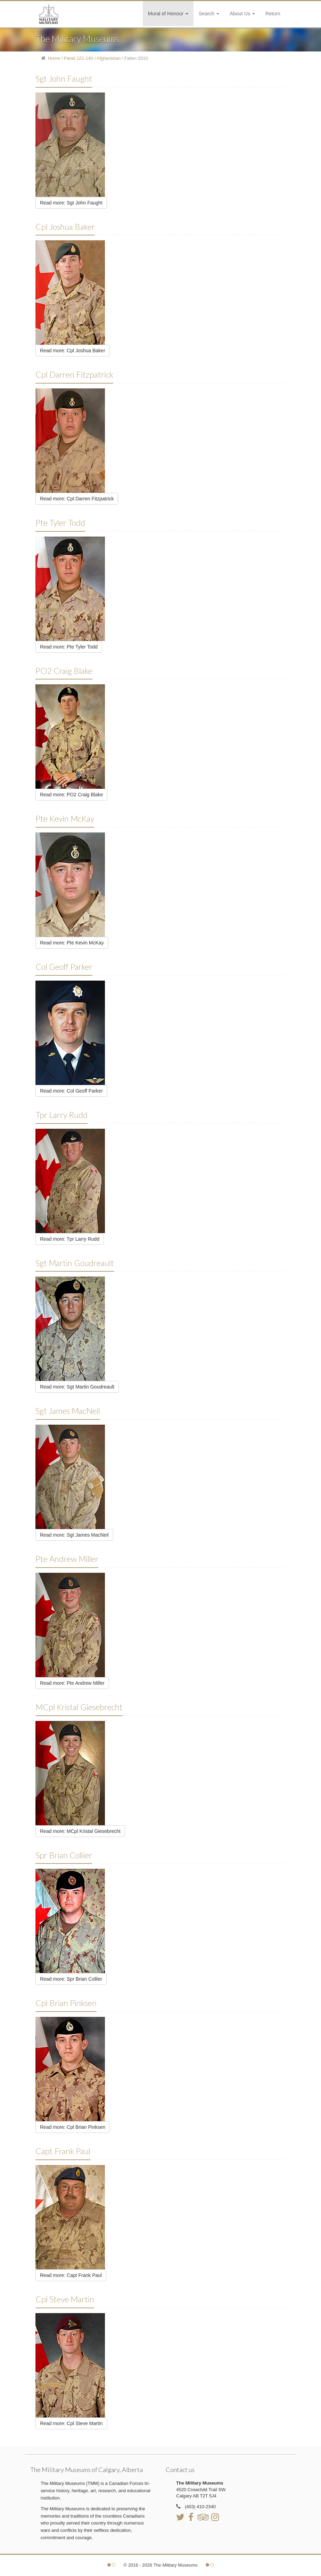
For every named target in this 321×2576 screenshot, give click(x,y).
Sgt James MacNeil (67, 1411)
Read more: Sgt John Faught (71, 203)
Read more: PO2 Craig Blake (71, 794)
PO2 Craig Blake (63, 671)
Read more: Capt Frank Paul (71, 2275)
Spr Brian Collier (63, 1855)
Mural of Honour (168, 13)
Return (272, 13)
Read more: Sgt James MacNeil (74, 1535)
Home (54, 58)
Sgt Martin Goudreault (74, 1263)
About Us (242, 13)
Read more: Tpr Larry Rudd (69, 1239)
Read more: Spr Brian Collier (71, 1979)
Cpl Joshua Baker (65, 227)
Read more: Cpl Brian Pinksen (72, 2127)
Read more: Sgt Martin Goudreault (77, 1387)
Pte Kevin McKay (64, 818)
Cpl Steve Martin (64, 2299)
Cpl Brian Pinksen (66, 2003)
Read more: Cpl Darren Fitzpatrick (77, 498)
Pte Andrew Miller (66, 1559)
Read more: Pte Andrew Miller (72, 1683)
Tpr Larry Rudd (61, 1115)
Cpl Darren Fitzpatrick (74, 374)
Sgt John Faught (63, 78)
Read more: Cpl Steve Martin (71, 2423)
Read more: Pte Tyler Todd (69, 647)
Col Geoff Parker (63, 967)
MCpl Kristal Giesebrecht (79, 1707)
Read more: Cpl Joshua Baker (72, 350)
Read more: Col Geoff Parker (71, 1091)
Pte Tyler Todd (60, 523)
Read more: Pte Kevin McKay (72, 942)
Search (209, 13)
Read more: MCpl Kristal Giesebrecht (80, 1831)
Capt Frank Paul (62, 2151)
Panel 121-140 (78, 58)
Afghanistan (109, 58)
